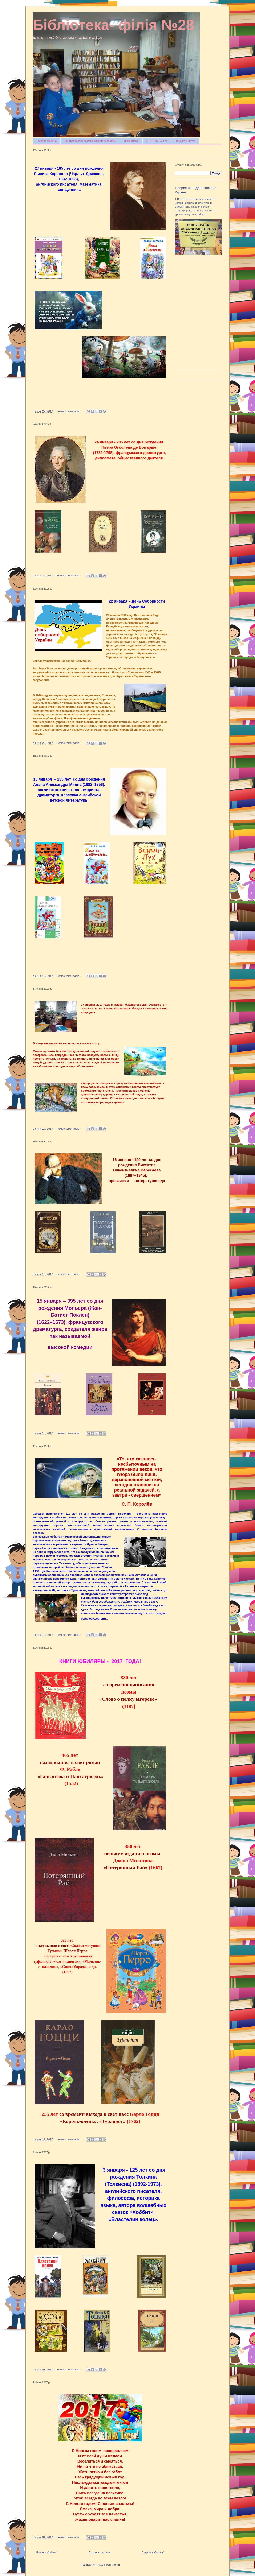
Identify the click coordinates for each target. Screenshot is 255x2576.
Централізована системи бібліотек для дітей (90, 141)
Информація (131, 141)
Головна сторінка (47, 141)
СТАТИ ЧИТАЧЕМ (156, 141)
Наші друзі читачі (185, 141)
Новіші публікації (46, 2552)
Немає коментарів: (68, 411)
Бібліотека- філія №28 (113, 25)
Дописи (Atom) (110, 2564)
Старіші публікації (153, 2552)
